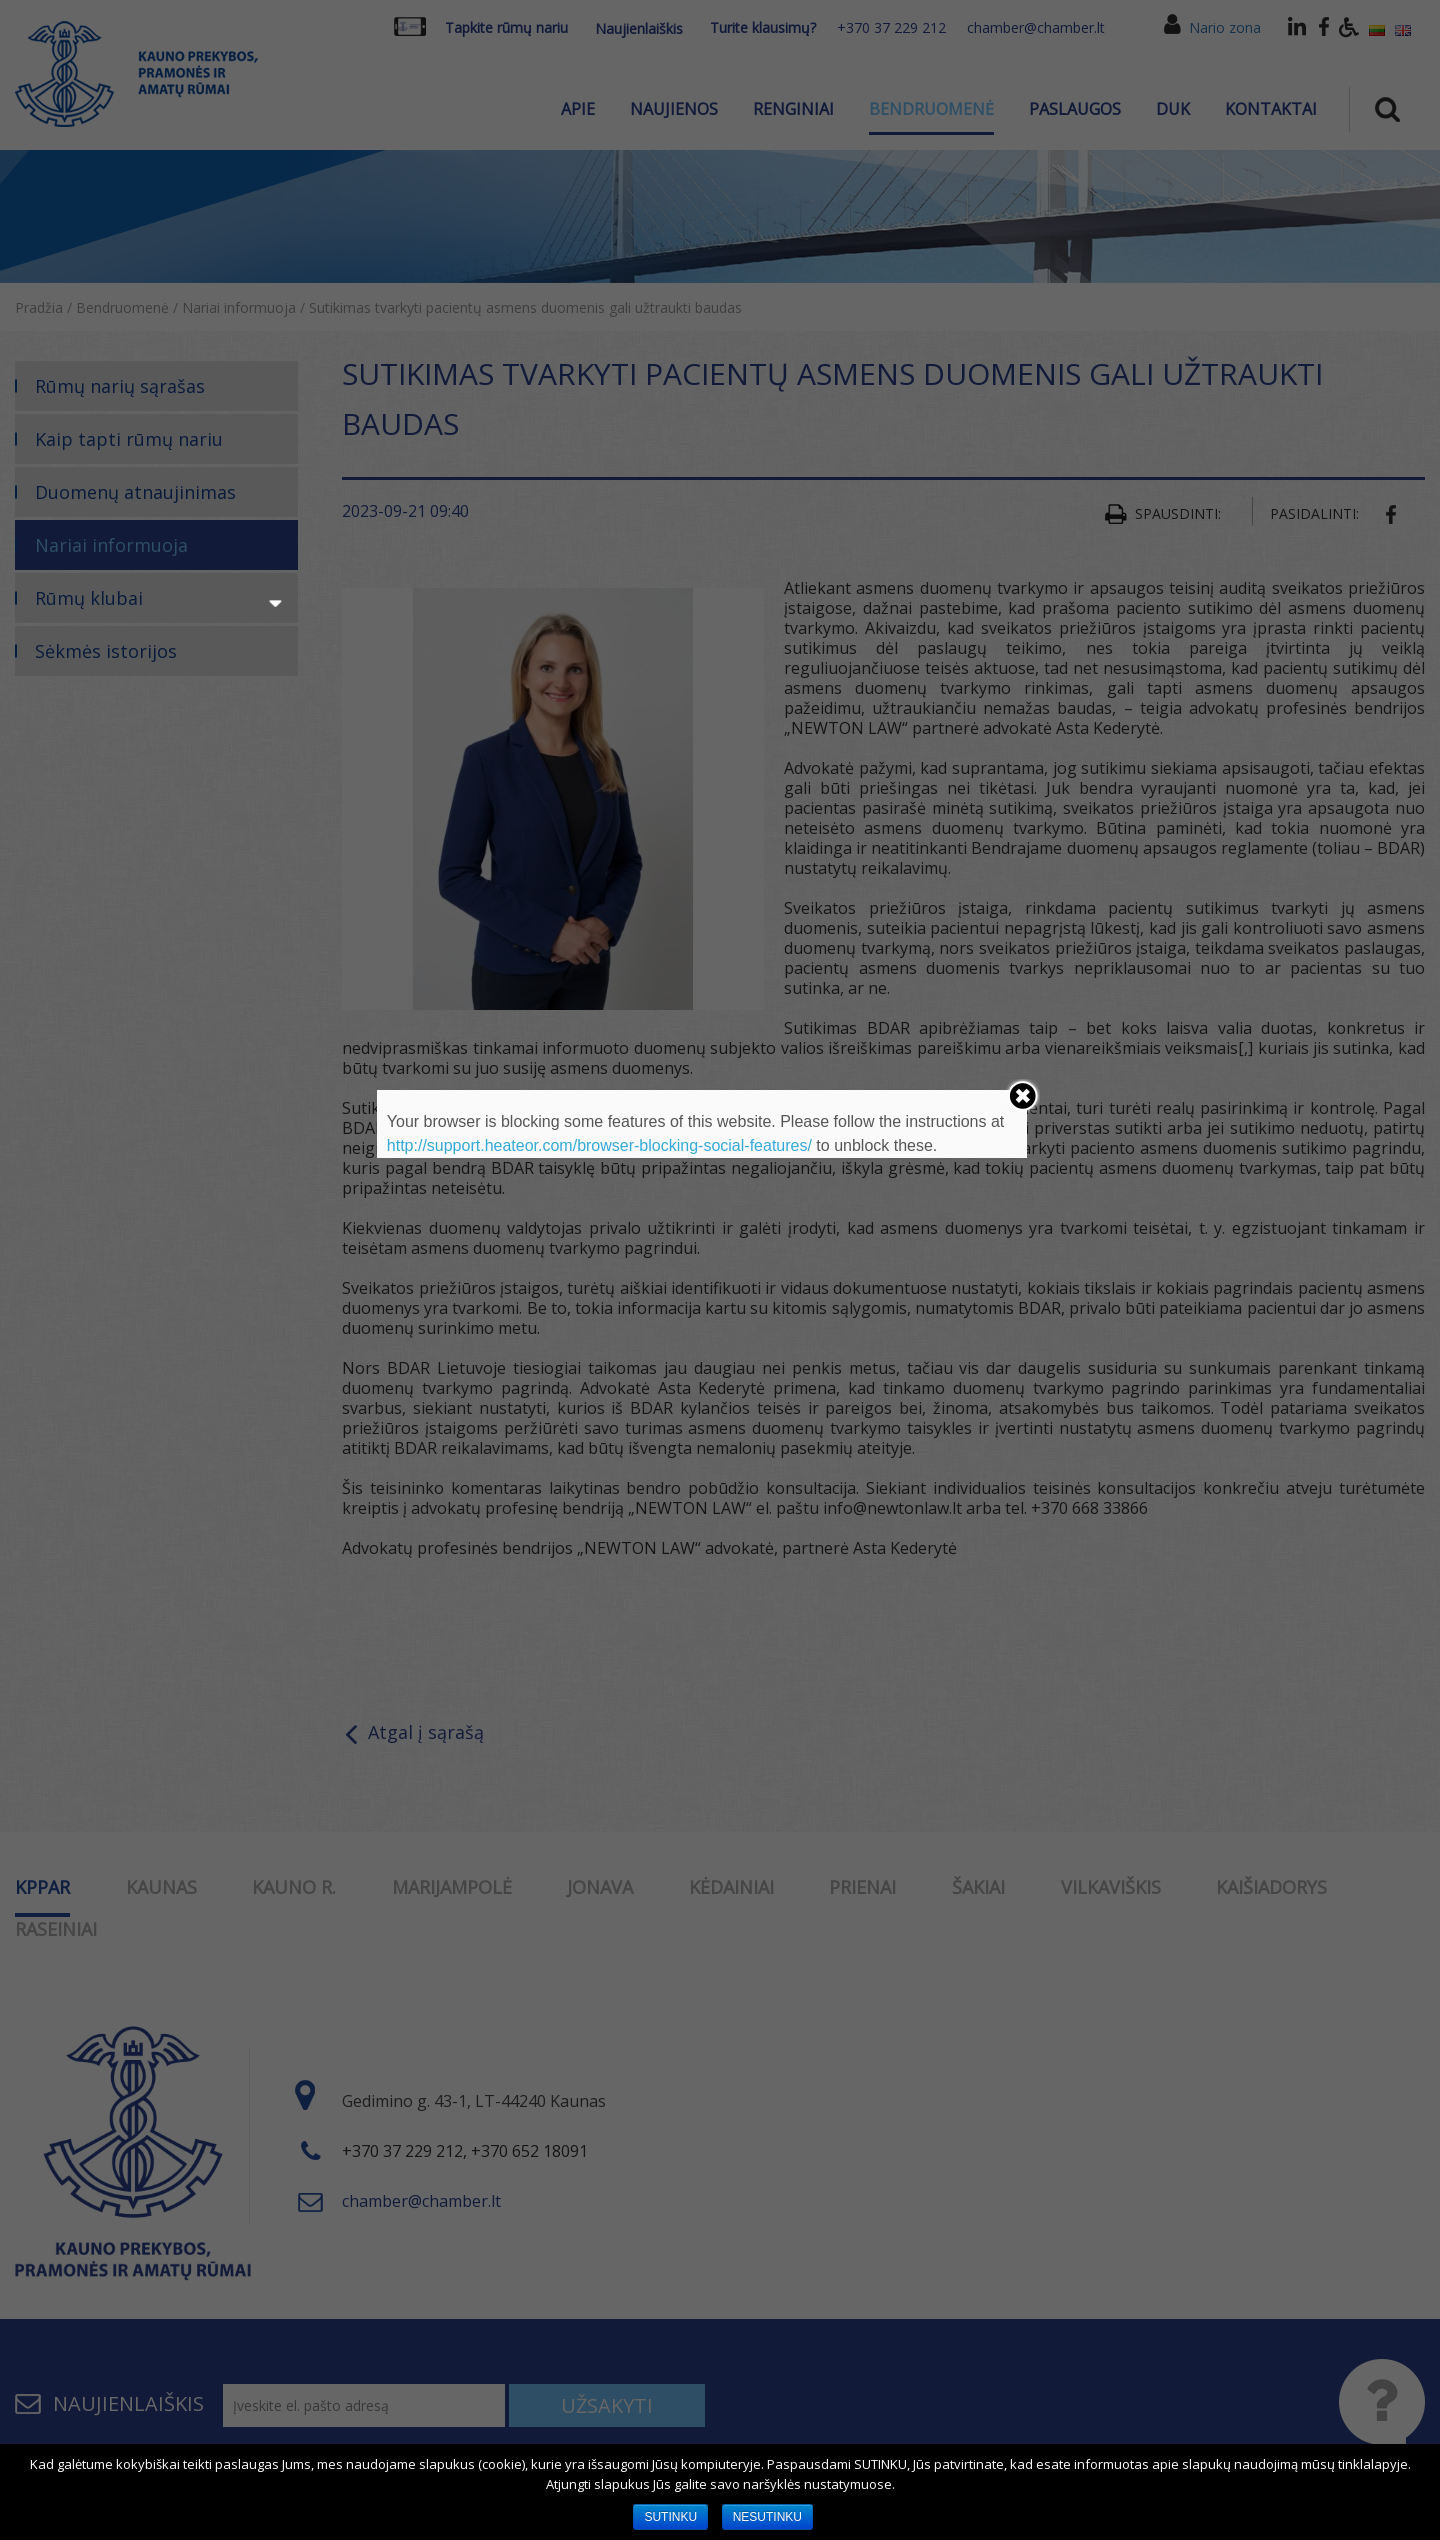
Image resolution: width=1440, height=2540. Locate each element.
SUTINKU (670, 2517)
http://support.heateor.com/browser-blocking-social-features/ (599, 1145)
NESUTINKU (767, 2517)
